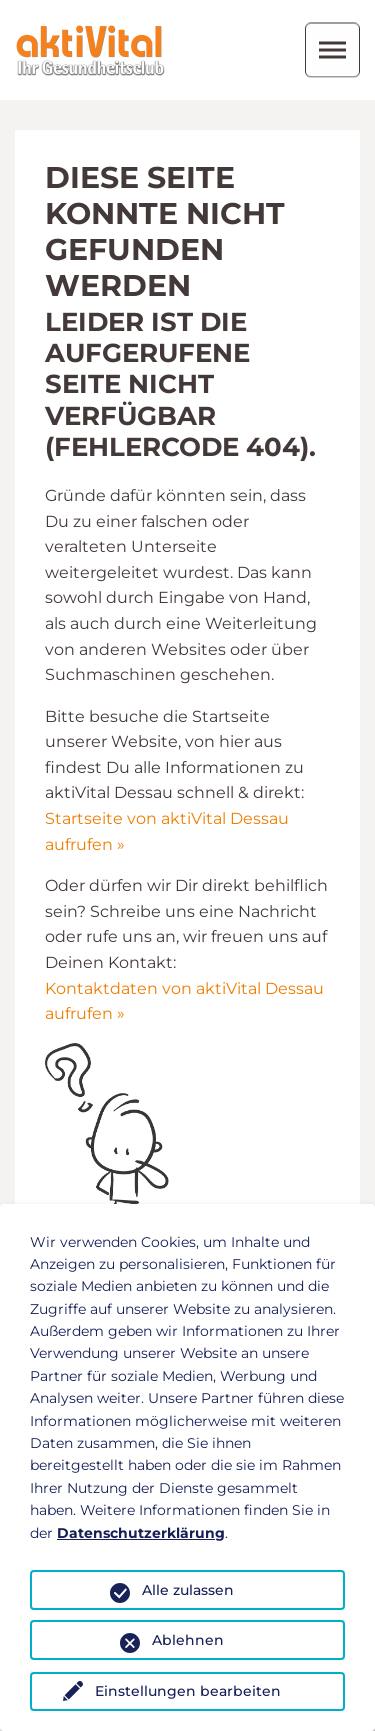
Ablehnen (188, 1640)
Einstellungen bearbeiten (188, 1691)
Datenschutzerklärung (141, 1533)
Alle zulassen (188, 1590)
